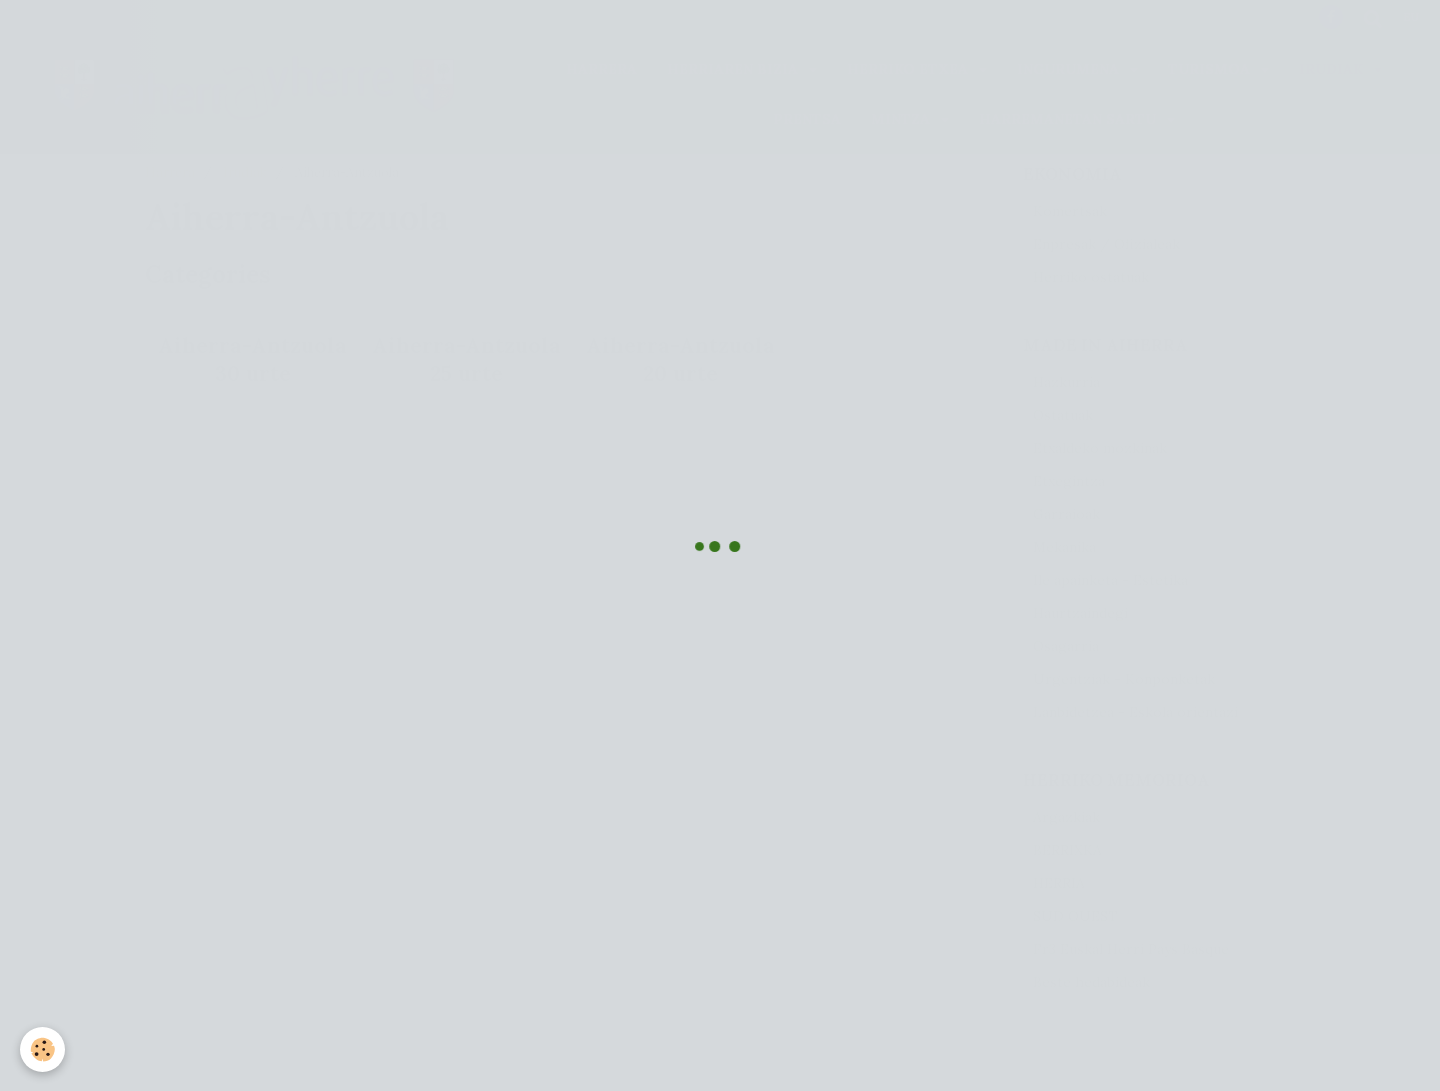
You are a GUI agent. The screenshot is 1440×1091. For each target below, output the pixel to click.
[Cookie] (42, 1049)
